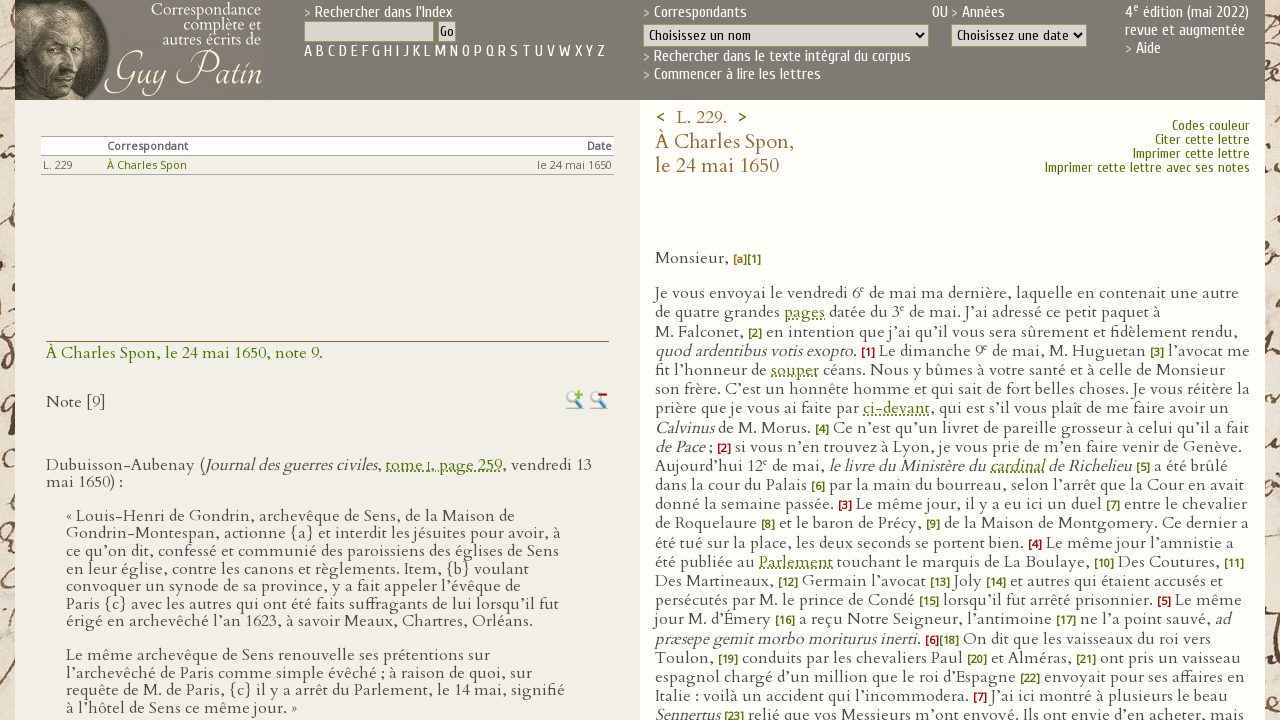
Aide (1148, 48)
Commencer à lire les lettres (737, 74)
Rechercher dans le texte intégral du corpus (782, 56)
